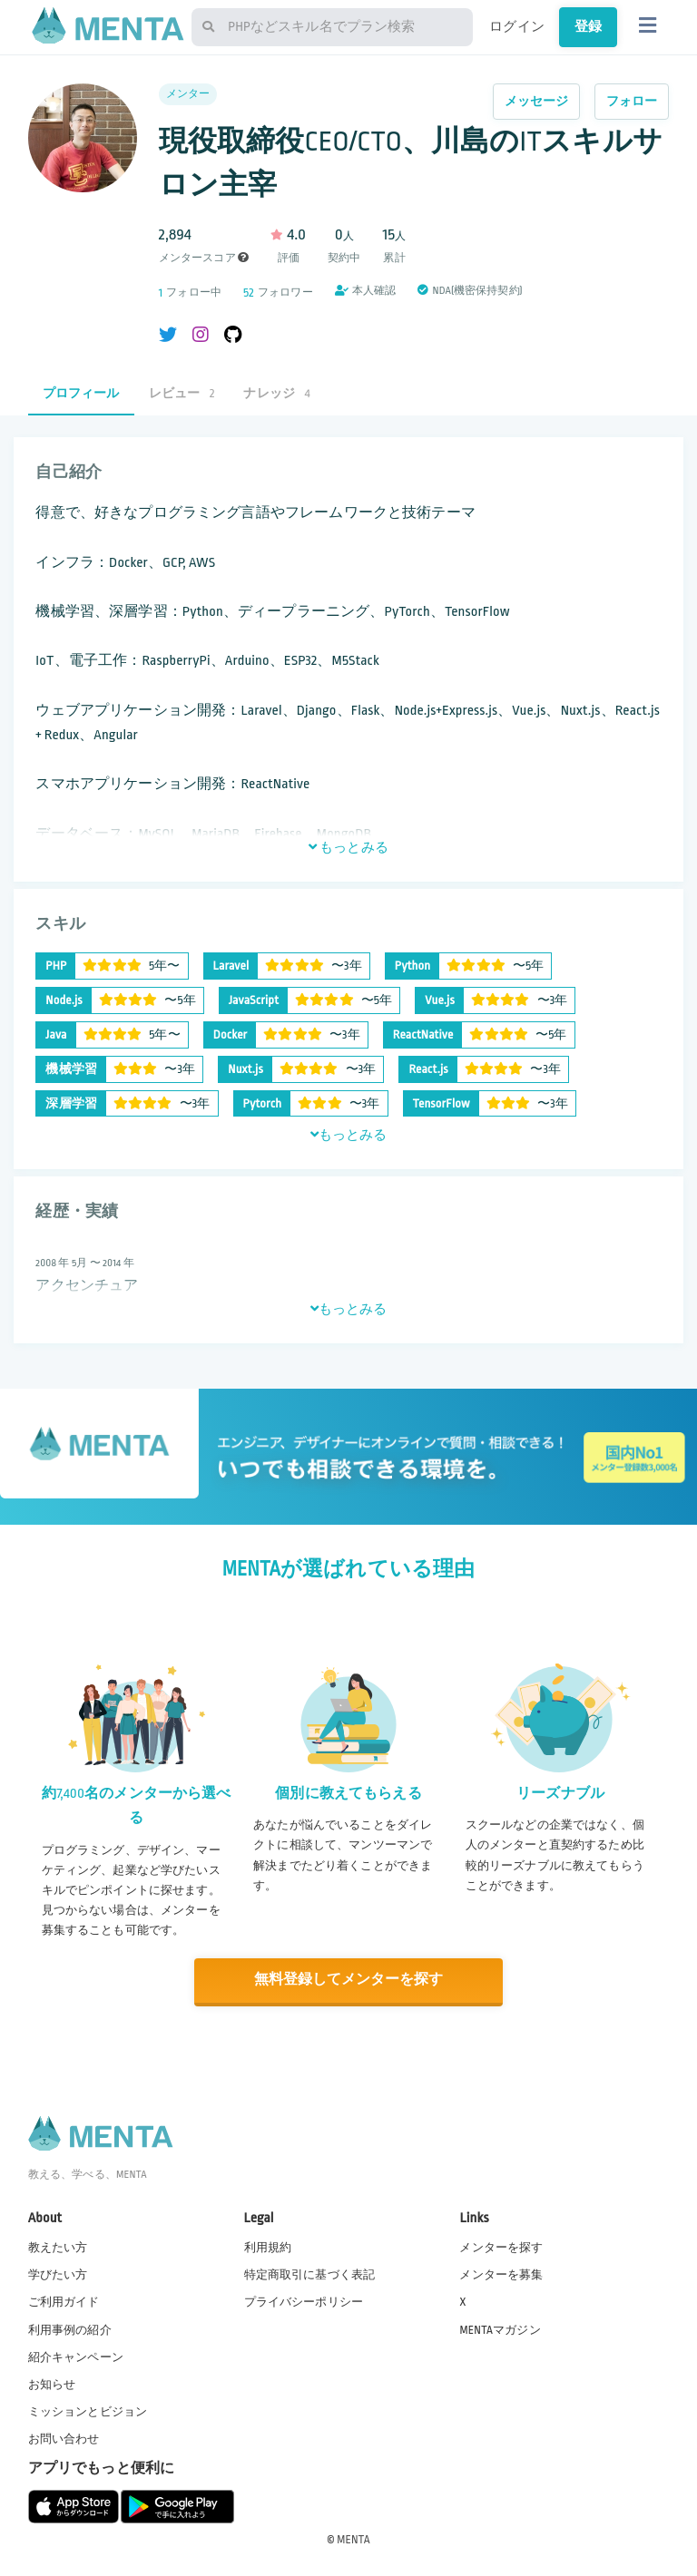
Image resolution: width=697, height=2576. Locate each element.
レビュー (182, 393)
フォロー (632, 101)
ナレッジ (276, 393)
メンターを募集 (501, 2274)
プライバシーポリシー (304, 2301)
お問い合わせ (64, 2438)
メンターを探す (501, 2246)
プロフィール (81, 393)
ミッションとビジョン (88, 2410)
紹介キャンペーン (75, 2355)
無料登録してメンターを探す (348, 1979)
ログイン (517, 26)
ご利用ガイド (64, 2301)
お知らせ (52, 2382)
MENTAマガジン (499, 2328)
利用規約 (268, 2246)
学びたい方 (58, 2274)
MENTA (353, 2538)
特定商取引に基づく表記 (310, 2274)
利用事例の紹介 (70, 2328)
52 (248, 292)
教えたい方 (58, 2246)
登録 (588, 26)
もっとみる (348, 847)
